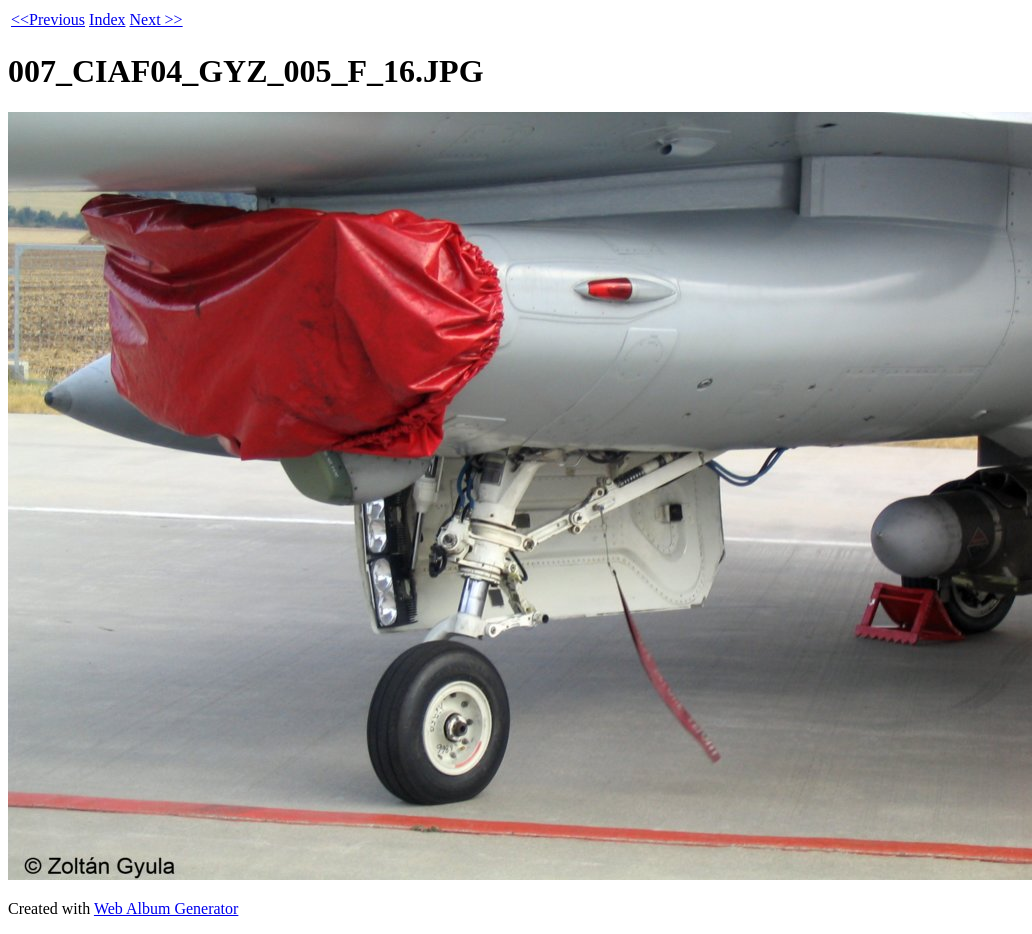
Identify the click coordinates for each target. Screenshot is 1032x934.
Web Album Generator (166, 908)
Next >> (155, 19)
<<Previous (48, 19)
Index (107, 19)
